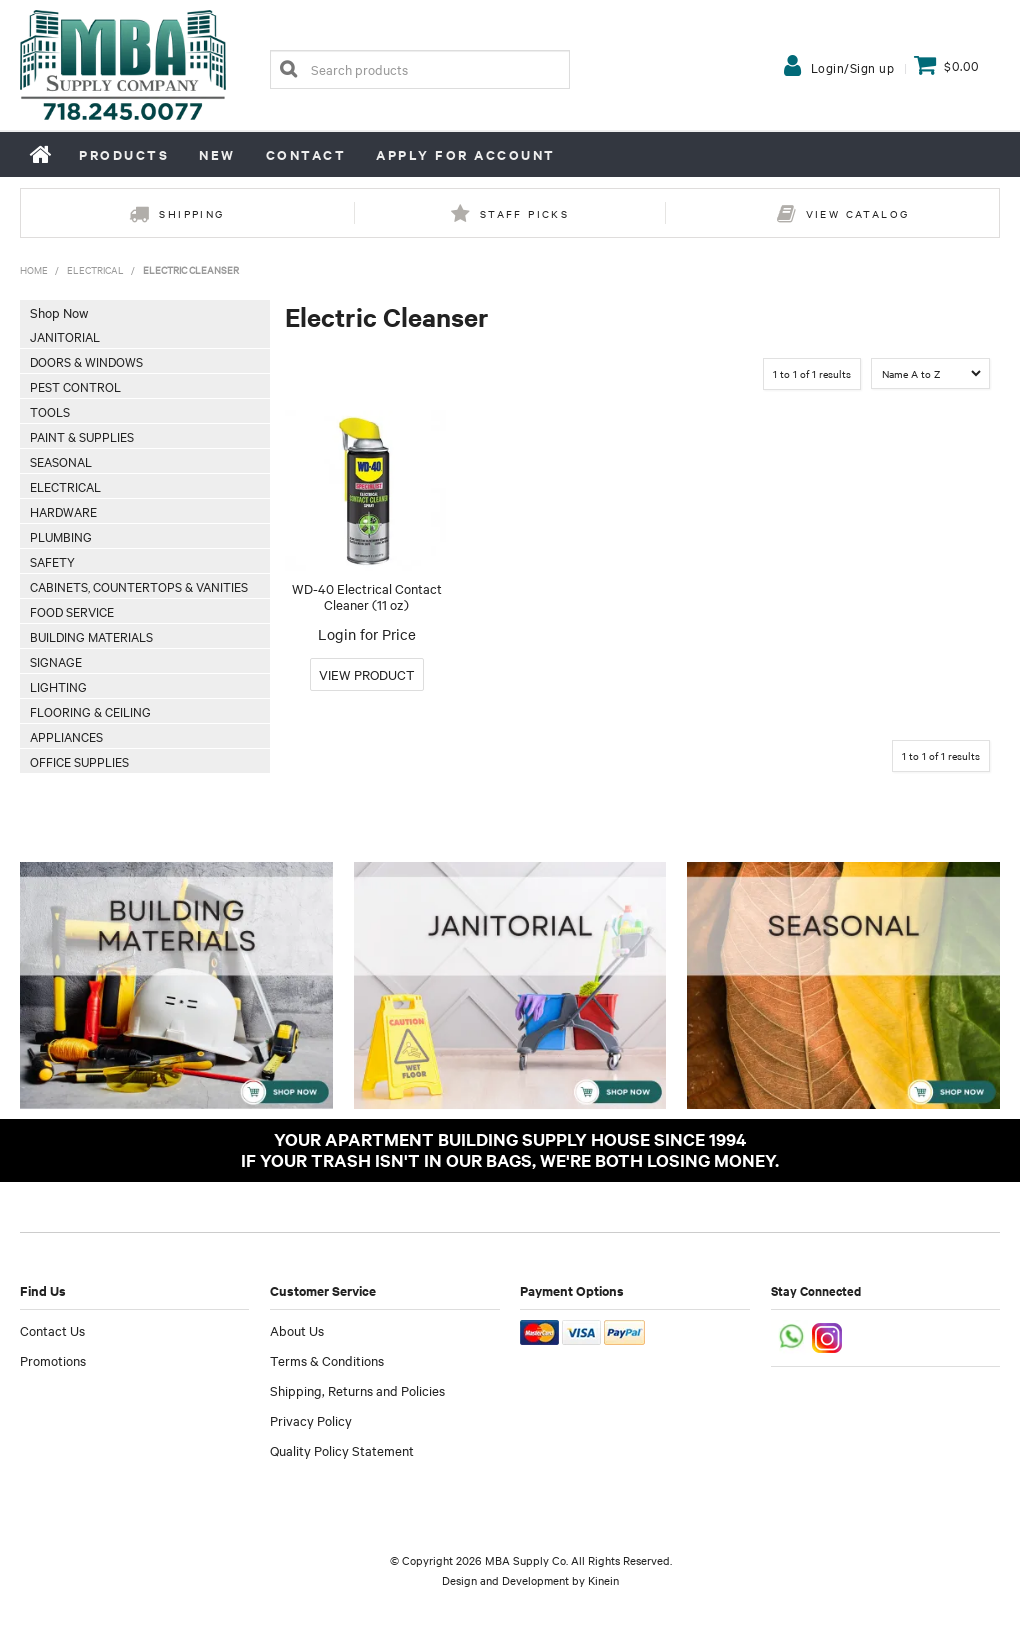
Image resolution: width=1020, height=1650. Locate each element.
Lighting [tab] (58, 686)
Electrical (95, 269)
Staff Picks (524, 213)
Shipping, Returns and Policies (357, 1390)
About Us (297, 1330)
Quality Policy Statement (342, 1450)
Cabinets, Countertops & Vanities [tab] (139, 586)
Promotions (53, 1360)
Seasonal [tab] (61, 461)
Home (42, 154)
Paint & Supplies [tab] (82, 436)
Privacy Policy (311, 1420)
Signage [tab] (56, 661)
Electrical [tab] (65, 486)
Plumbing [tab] (61, 536)
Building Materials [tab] (91, 636)
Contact (306, 154)
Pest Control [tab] (75, 386)
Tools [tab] (50, 411)
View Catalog (858, 213)
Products (124, 154)
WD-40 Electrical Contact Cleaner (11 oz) (367, 596)
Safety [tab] (52, 561)
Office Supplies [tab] (79, 761)
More (367, 674)
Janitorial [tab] (65, 336)
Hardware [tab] (63, 511)
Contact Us (52, 1330)
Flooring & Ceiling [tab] (90, 711)
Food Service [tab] (72, 611)
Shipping (191, 213)
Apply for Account (466, 154)
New (217, 154)
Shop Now (59, 312)
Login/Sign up (853, 67)
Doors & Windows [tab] (86, 361)
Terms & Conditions (327, 1360)
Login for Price (367, 634)
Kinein (603, 1580)
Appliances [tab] (66, 736)
